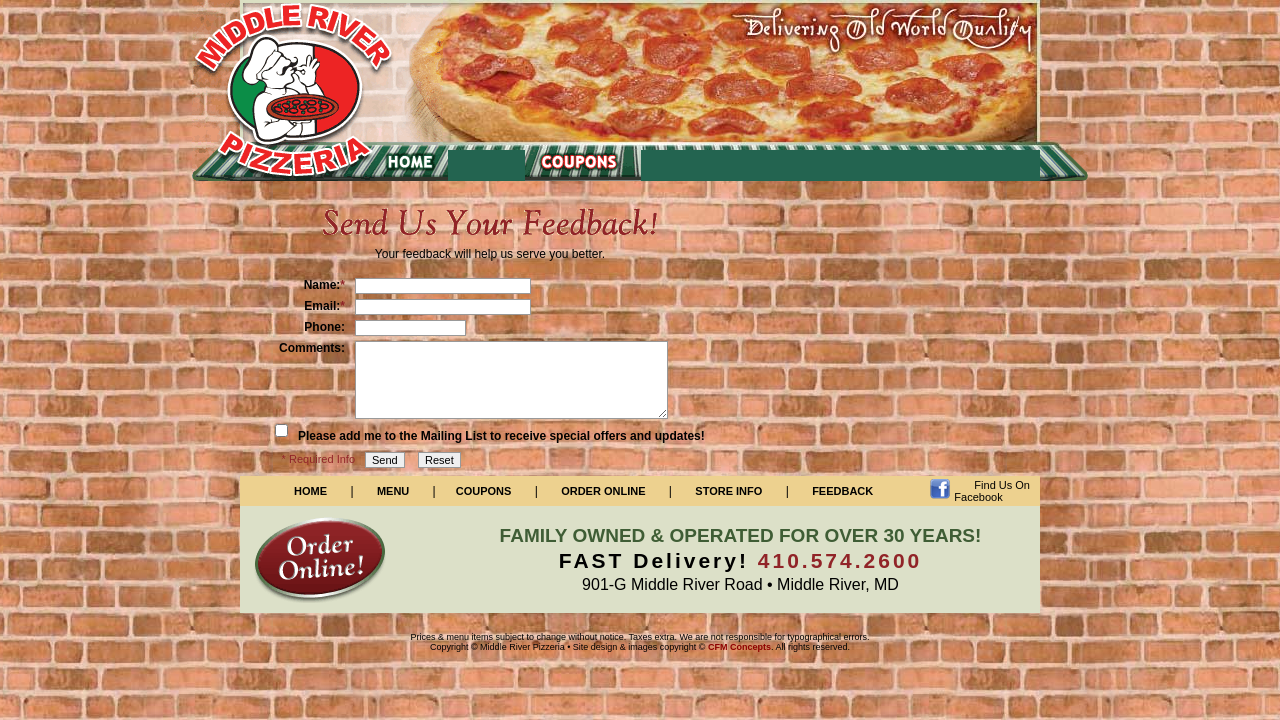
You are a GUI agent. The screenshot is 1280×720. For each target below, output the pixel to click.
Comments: (312, 348)
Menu (393, 491)
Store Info (728, 491)
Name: (324, 285)
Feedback (842, 491)
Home (310, 491)
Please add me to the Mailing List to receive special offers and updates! (501, 436)
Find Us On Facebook (992, 491)
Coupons (484, 491)
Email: (324, 306)
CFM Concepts (739, 647)
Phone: (324, 327)
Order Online (603, 491)
